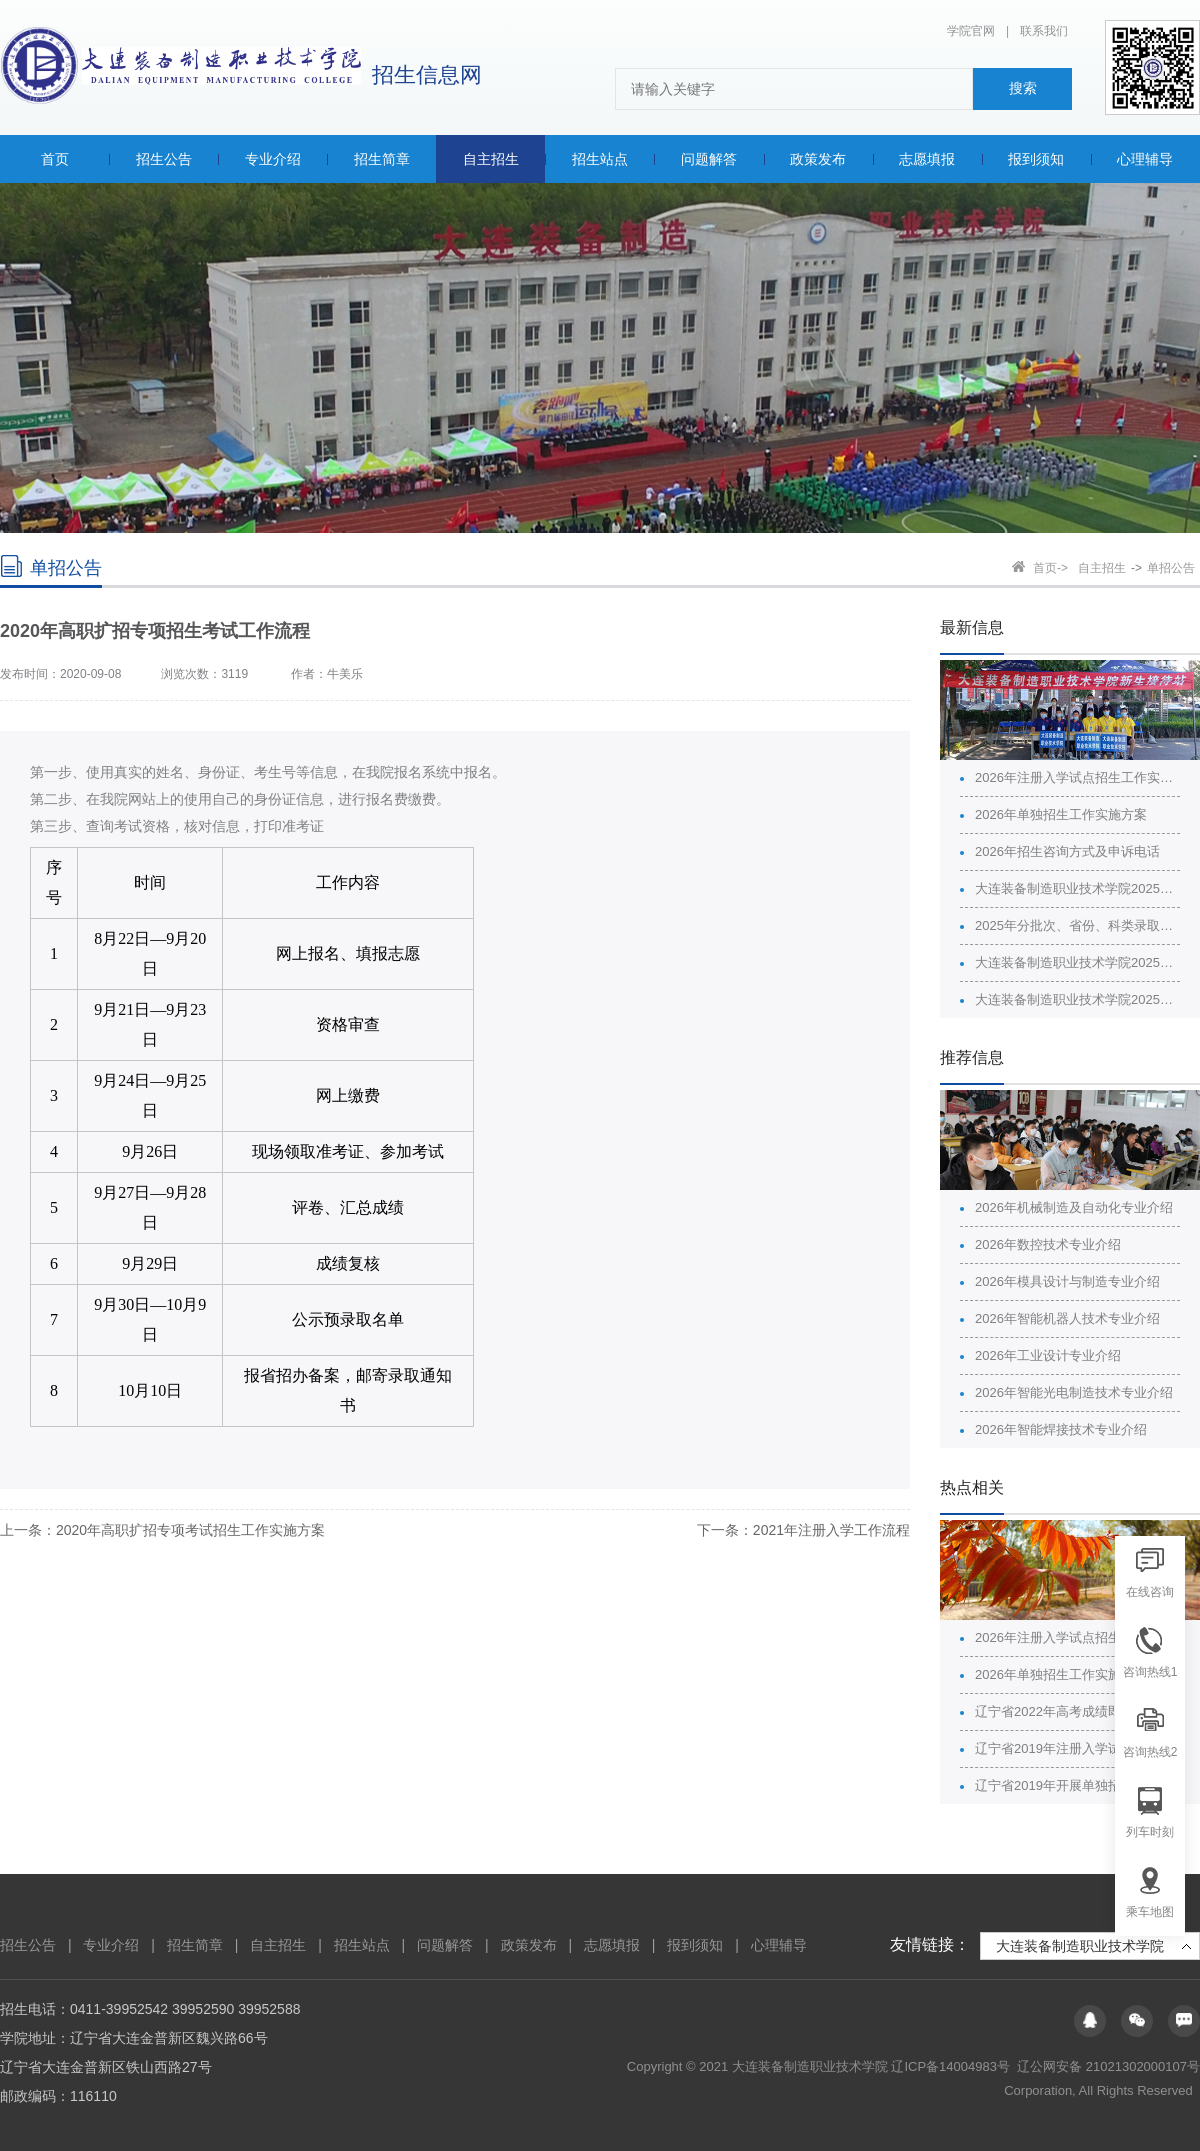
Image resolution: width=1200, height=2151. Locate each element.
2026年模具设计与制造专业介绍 (1067, 1281)
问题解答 (445, 1945)
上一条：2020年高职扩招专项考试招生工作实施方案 (162, 1530)
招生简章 (195, 1945)
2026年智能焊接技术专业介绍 (1061, 1429)
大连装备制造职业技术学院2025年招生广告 (1077, 962)
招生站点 (362, 1945)
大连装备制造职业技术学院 (1080, 1946)
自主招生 (1102, 568)
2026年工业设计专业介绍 (1048, 1355)
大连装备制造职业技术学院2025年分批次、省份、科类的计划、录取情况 (1077, 888)
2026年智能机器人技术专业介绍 (1067, 1318)
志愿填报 (612, 1945)
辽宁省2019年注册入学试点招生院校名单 (1077, 1748)
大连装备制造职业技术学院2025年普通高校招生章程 (1077, 999)
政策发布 (529, 1945)
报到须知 (695, 1945)
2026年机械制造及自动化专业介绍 (1074, 1207)
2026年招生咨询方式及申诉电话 (1067, 851)
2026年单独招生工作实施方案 (1061, 814)
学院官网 (971, 31)
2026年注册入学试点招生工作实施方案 (1077, 777)
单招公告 (1171, 568)
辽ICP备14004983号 (952, 2066)
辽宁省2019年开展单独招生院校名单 (1077, 1785)
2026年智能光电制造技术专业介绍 (1074, 1392)
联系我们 (1044, 31)
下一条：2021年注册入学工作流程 (803, 1530)
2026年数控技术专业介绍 (1048, 1244)
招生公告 (28, 1945)
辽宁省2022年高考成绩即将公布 (1067, 1711)
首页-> (1050, 568)
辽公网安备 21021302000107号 (1108, 2066)
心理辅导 (779, 1945)
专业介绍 (111, 1945)
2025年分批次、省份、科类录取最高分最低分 (1077, 925)
